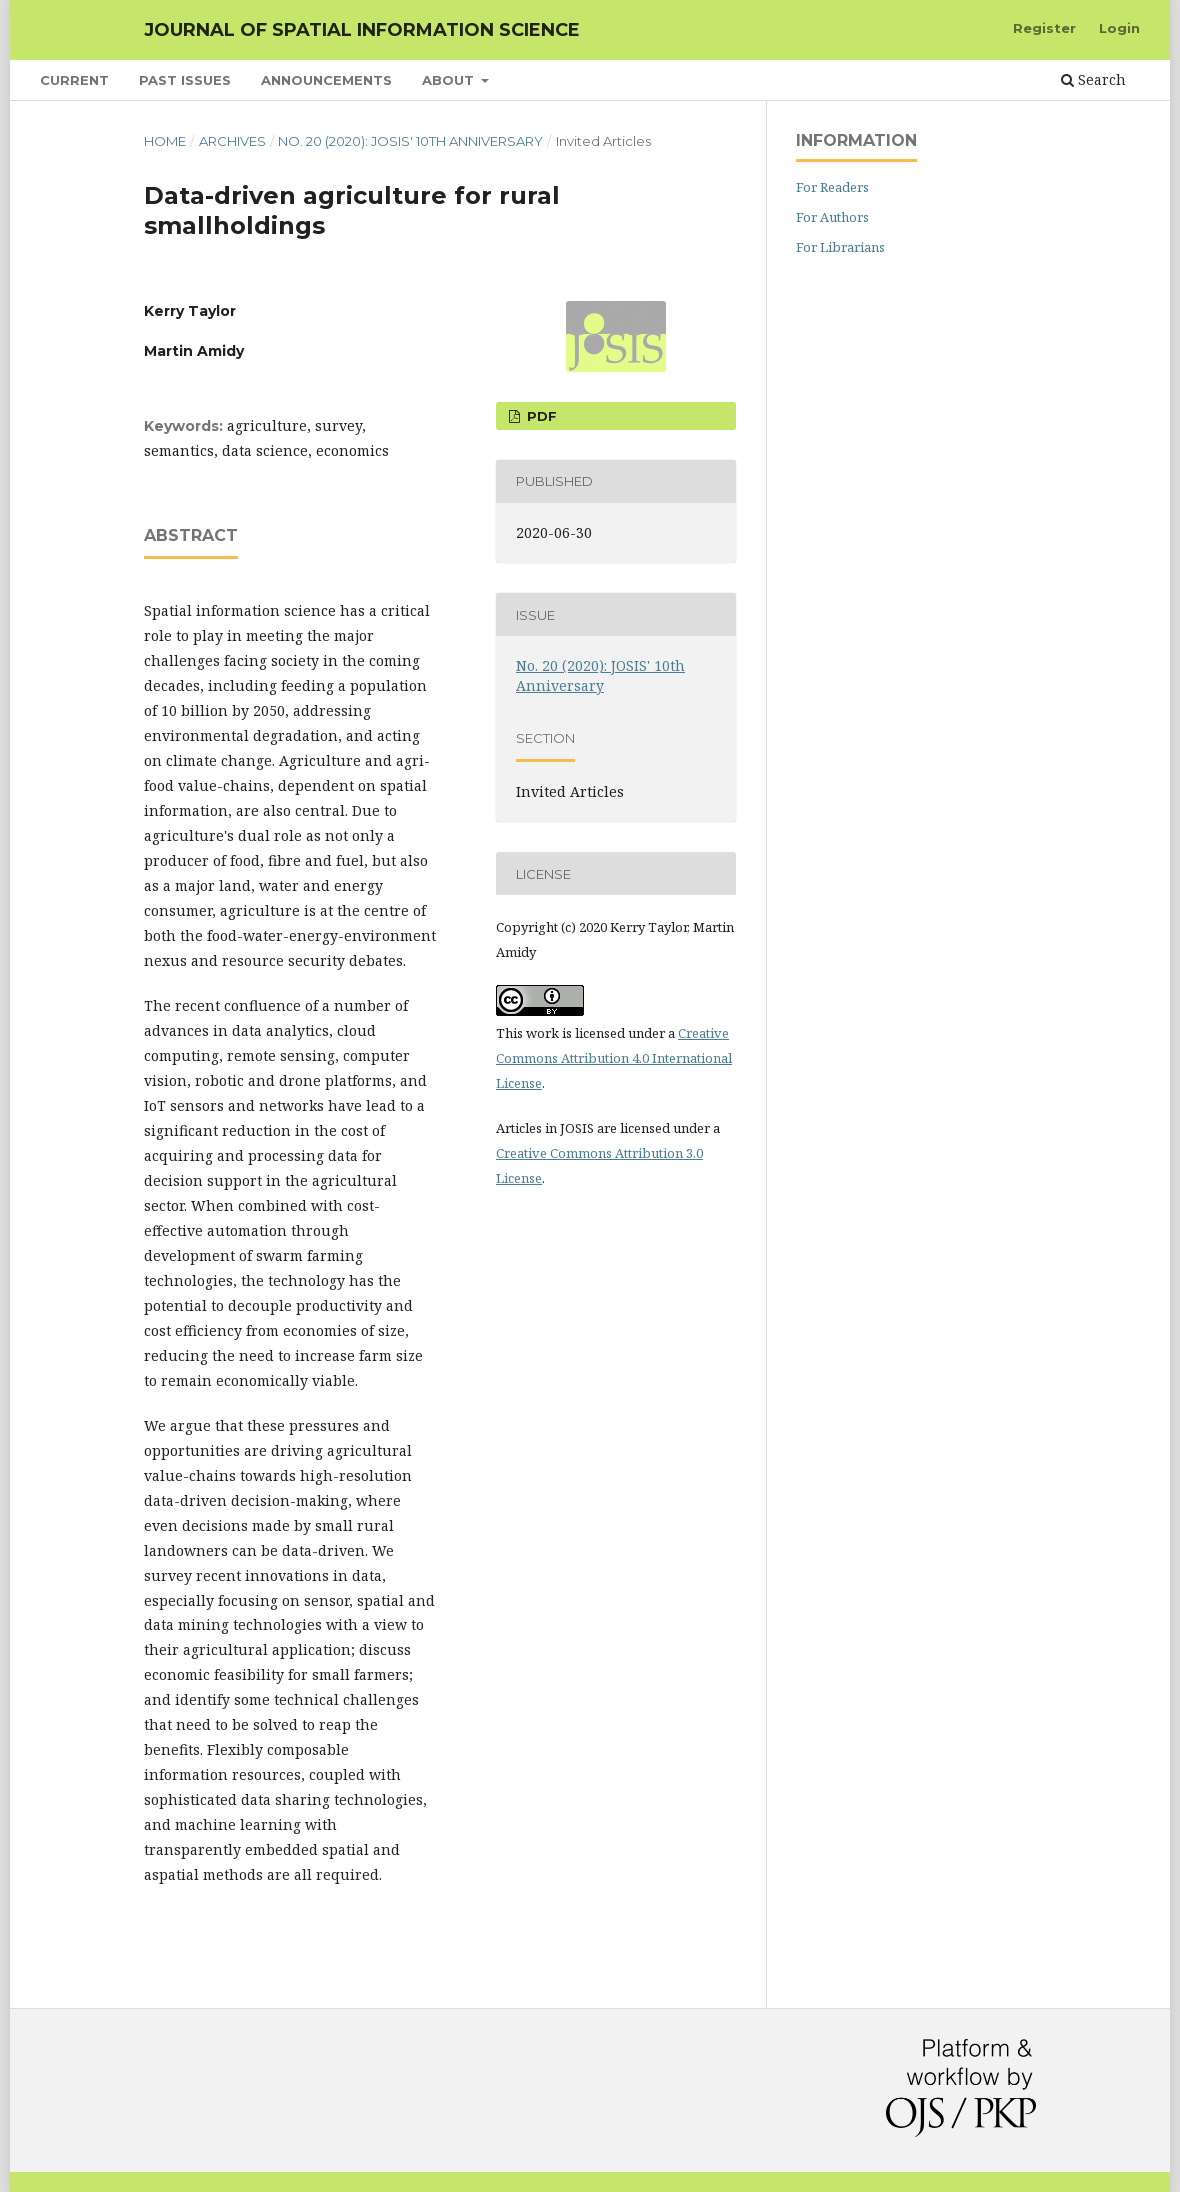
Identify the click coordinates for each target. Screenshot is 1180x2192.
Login (1119, 28)
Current (74, 80)
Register (1044, 28)
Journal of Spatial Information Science (362, 30)
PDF (540, 416)
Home (165, 141)
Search (1093, 79)
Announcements (326, 80)
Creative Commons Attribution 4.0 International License (614, 1058)
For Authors (832, 217)
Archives (232, 141)
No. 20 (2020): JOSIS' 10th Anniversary (410, 141)
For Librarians (840, 247)
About (450, 80)
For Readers (832, 187)
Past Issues (185, 80)
